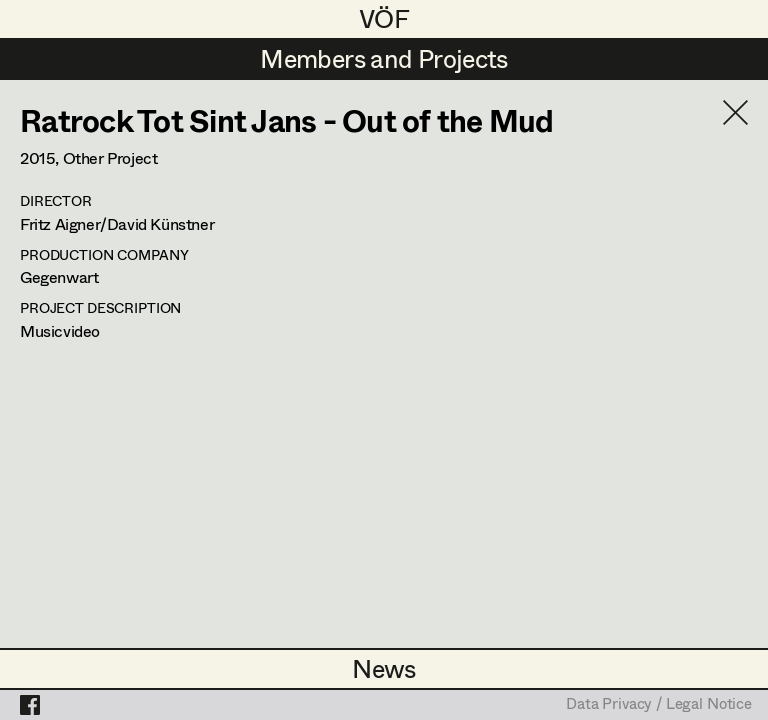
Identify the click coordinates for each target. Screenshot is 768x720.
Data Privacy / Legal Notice (659, 705)
